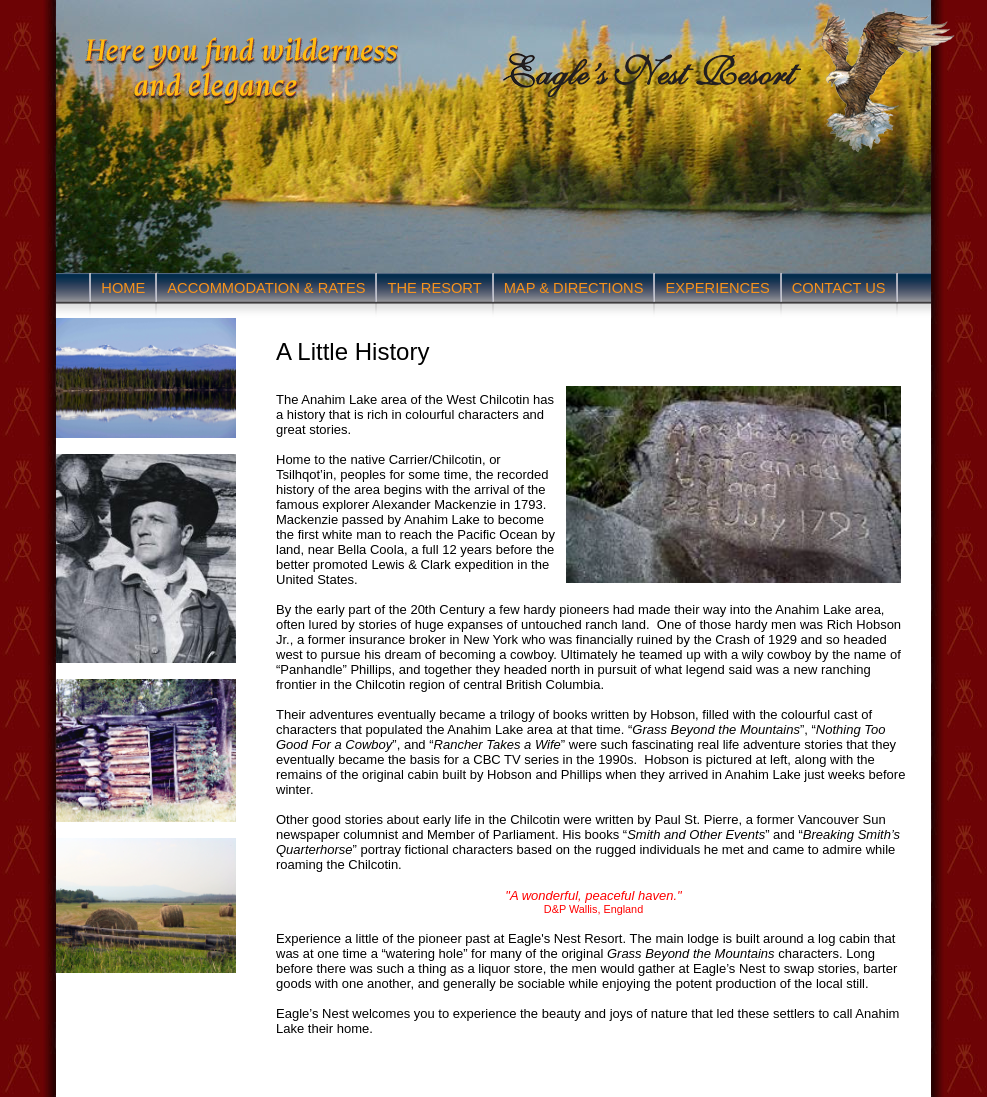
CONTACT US (839, 288)
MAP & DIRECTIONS (574, 288)
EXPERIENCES (717, 288)
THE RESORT (434, 288)
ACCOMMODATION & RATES (266, 288)
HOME (123, 288)
